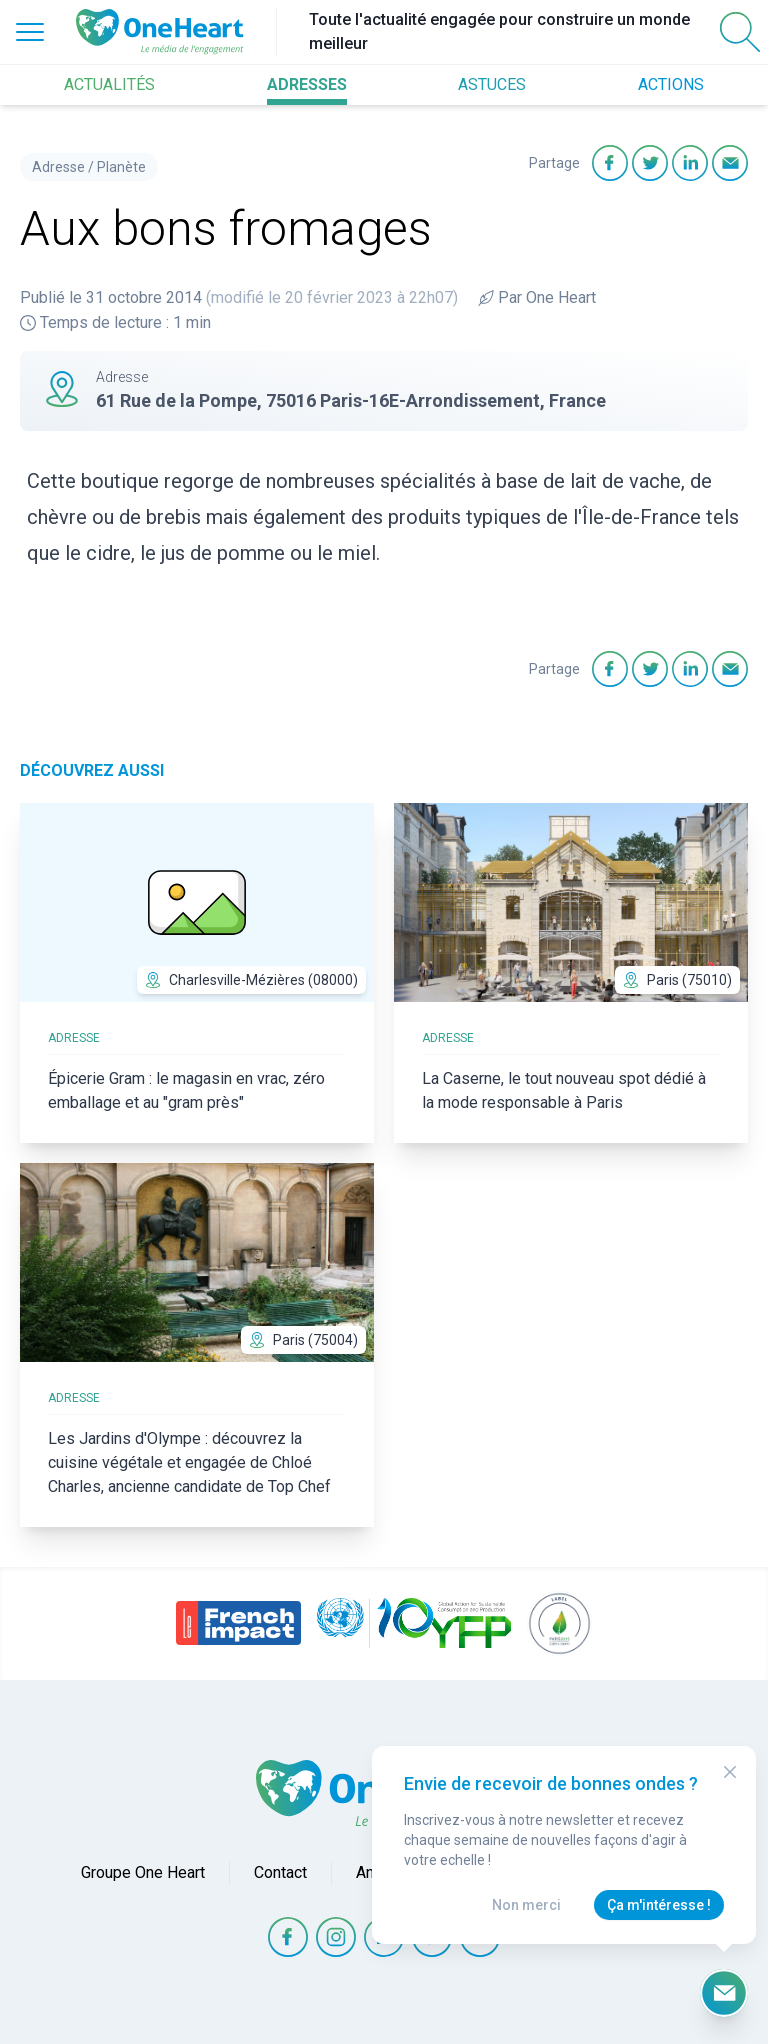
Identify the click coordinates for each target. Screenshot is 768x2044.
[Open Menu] (30, 32)
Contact (280, 1872)
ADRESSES (307, 84)
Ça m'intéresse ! (659, 1905)
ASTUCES (492, 84)
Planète (121, 167)
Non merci (526, 1905)
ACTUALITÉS (109, 84)
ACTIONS (671, 84)
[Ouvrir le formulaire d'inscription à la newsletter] (724, 1993)
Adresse (58, 167)
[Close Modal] (730, 1772)
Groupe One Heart (143, 1872)
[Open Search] (740, 32)
